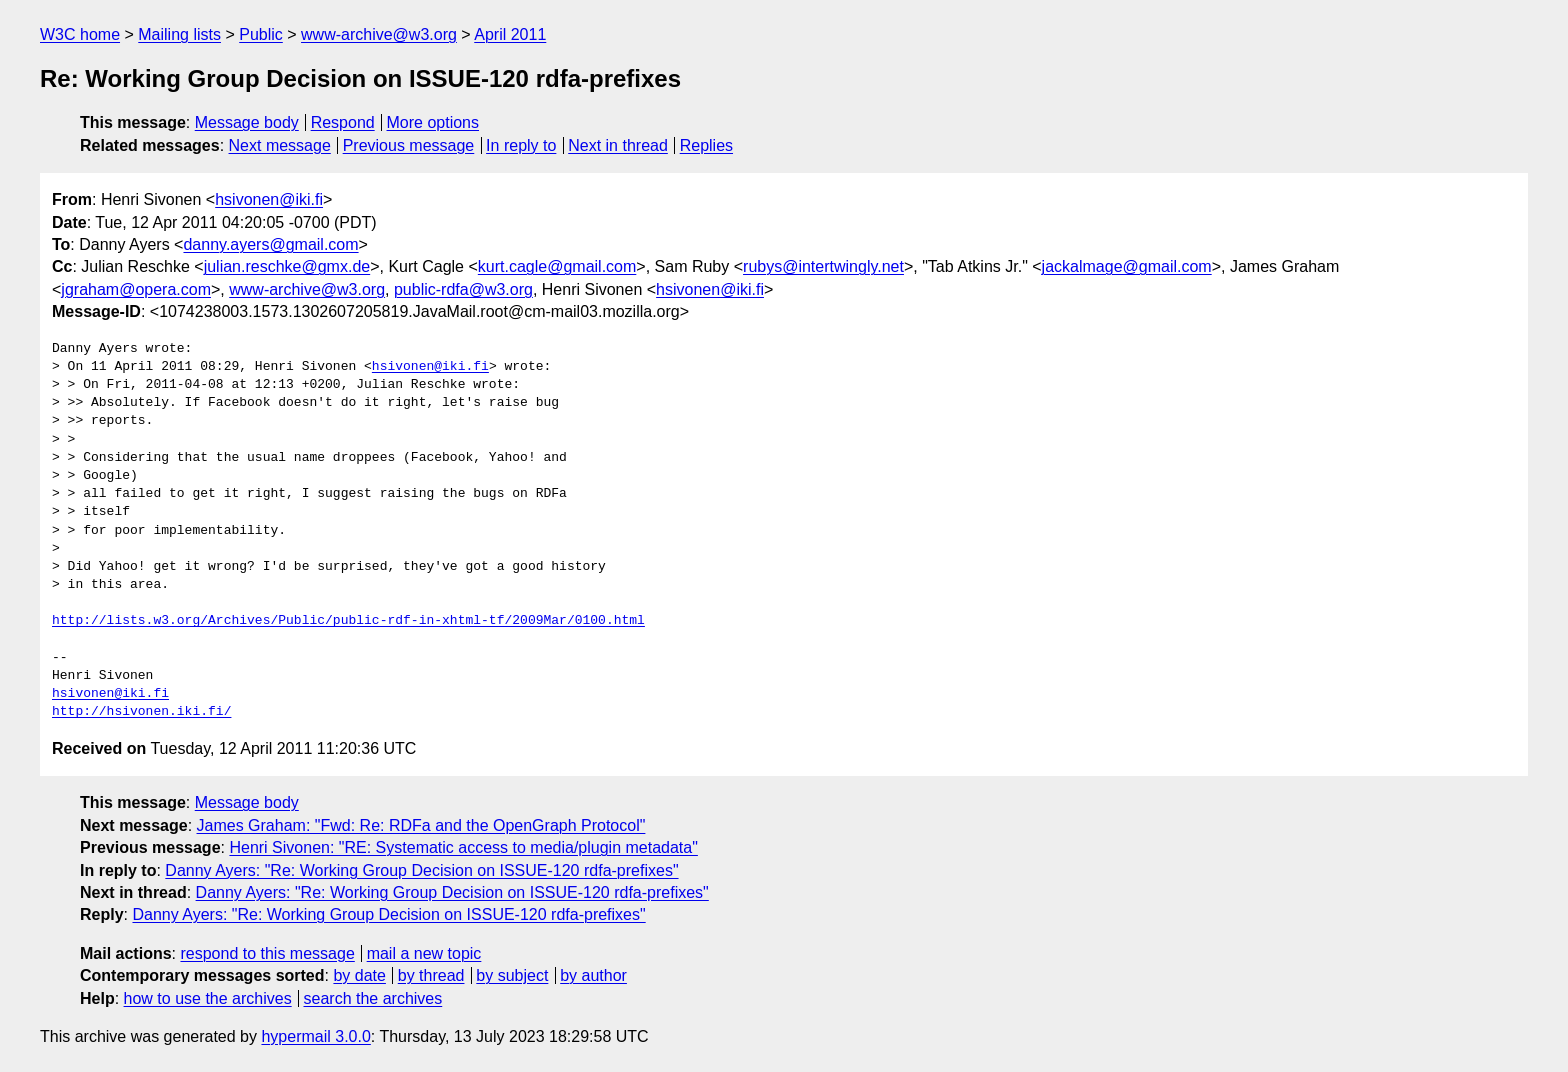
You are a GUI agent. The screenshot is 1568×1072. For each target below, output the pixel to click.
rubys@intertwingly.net (823, 266)
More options (433, 122)
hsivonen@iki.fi (269, 199)
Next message (280, 145)
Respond (343, 122)
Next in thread (618, 145)
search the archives (373, 998)
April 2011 (510, 34)
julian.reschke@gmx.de (287, 266)
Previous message (409, 145)
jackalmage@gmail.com (1127, 266)
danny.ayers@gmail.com (270, 244)
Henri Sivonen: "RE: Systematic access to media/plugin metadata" (463, 847)
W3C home (80, 34)
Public (261, 34)
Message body (247, 122)
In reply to (521, 145)
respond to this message (267, 953)
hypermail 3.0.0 (315, 1036)
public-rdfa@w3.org (463, 289)
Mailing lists (179, 34)
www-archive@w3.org (379, 34)
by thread (431, 975)
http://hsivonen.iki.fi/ (141, 712)
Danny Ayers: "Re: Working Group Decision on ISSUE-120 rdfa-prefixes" (421, 870)
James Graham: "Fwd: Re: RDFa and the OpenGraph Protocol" (421, 825)
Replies (706, 145)
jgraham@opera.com (136, 289)
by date (359, 975)
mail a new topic (424, 953)
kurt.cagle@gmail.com (557, 266)
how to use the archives (208, 998)
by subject (512, 975)
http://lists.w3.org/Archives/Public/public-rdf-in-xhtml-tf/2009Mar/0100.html (348, 621)
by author (593, 975)
